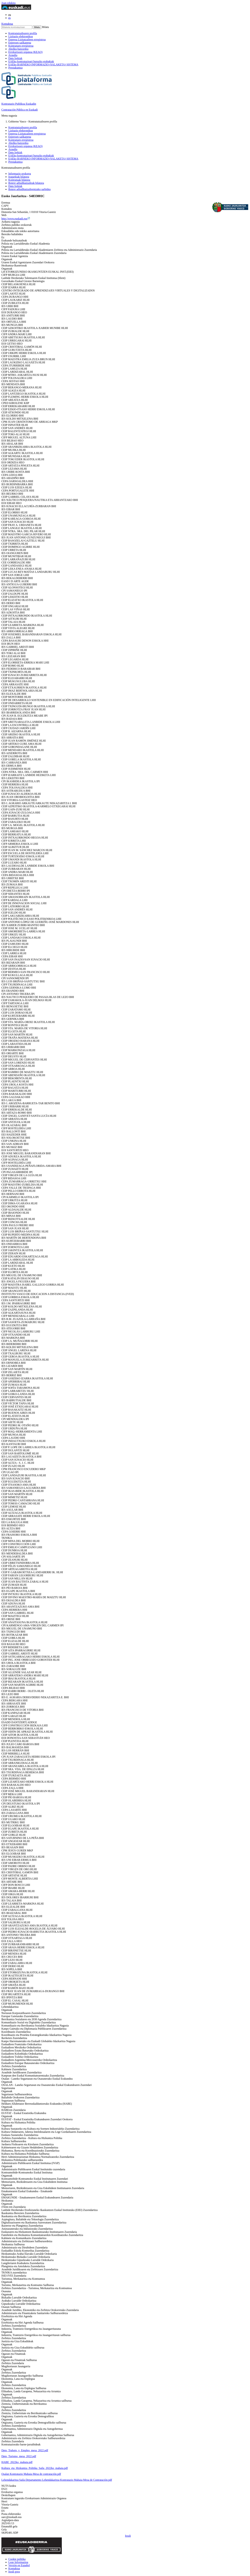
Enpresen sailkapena (19, 42)
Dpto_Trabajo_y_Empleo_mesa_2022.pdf (24, 2450)
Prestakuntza (15, 67)
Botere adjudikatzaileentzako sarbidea (29, 189)
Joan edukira (8, 2)
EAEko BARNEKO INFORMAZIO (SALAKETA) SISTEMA (43, 64)
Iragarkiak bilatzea (18, 176)
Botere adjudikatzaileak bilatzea (26, 182)
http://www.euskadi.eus (15, 218)
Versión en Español (19, 2565)
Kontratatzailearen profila (22, 33)
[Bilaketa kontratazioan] (16, 27)
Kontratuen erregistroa (20, 45)
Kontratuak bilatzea (19, 179)
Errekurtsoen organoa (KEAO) (25, 52)
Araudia (12, 55)
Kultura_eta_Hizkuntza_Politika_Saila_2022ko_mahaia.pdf (34, 2468)
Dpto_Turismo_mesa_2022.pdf (18, 2456)
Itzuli (128, 2535)
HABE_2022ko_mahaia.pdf (16, 2462)
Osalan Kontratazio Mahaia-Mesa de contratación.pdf (31, 2473)
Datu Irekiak (15, 58)
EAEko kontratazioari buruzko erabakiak (31, 61)
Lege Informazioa (18, 2562)
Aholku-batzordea (18, 48)
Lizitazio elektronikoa (20, 36)
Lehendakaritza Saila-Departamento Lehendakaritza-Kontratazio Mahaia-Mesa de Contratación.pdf (56, 2479)
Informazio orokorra (19, 173)
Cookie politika (17, 2559)
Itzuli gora (14, 2571)
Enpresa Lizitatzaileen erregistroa (27, 39)
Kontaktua (7, 23)
